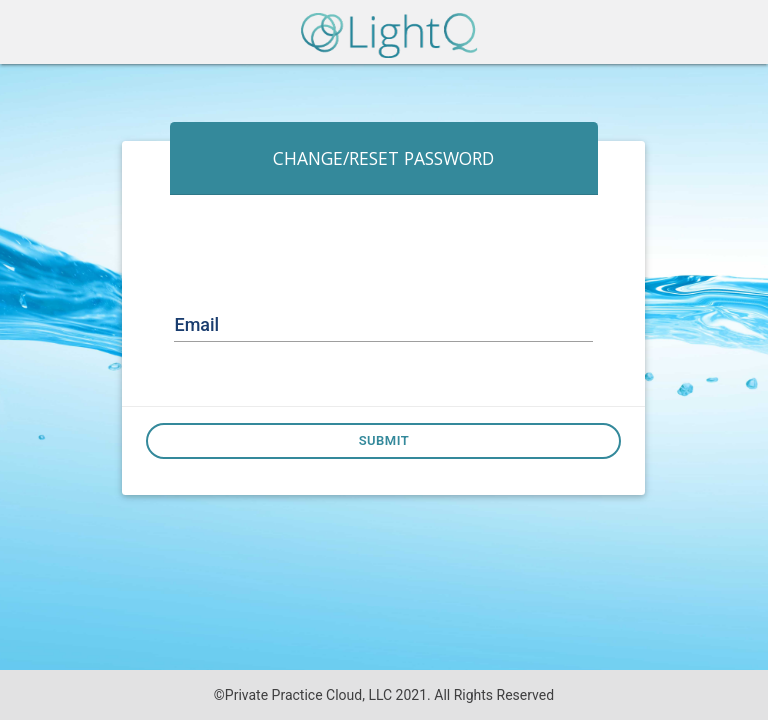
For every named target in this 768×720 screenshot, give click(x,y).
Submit (384, 440)
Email (196, 324)
